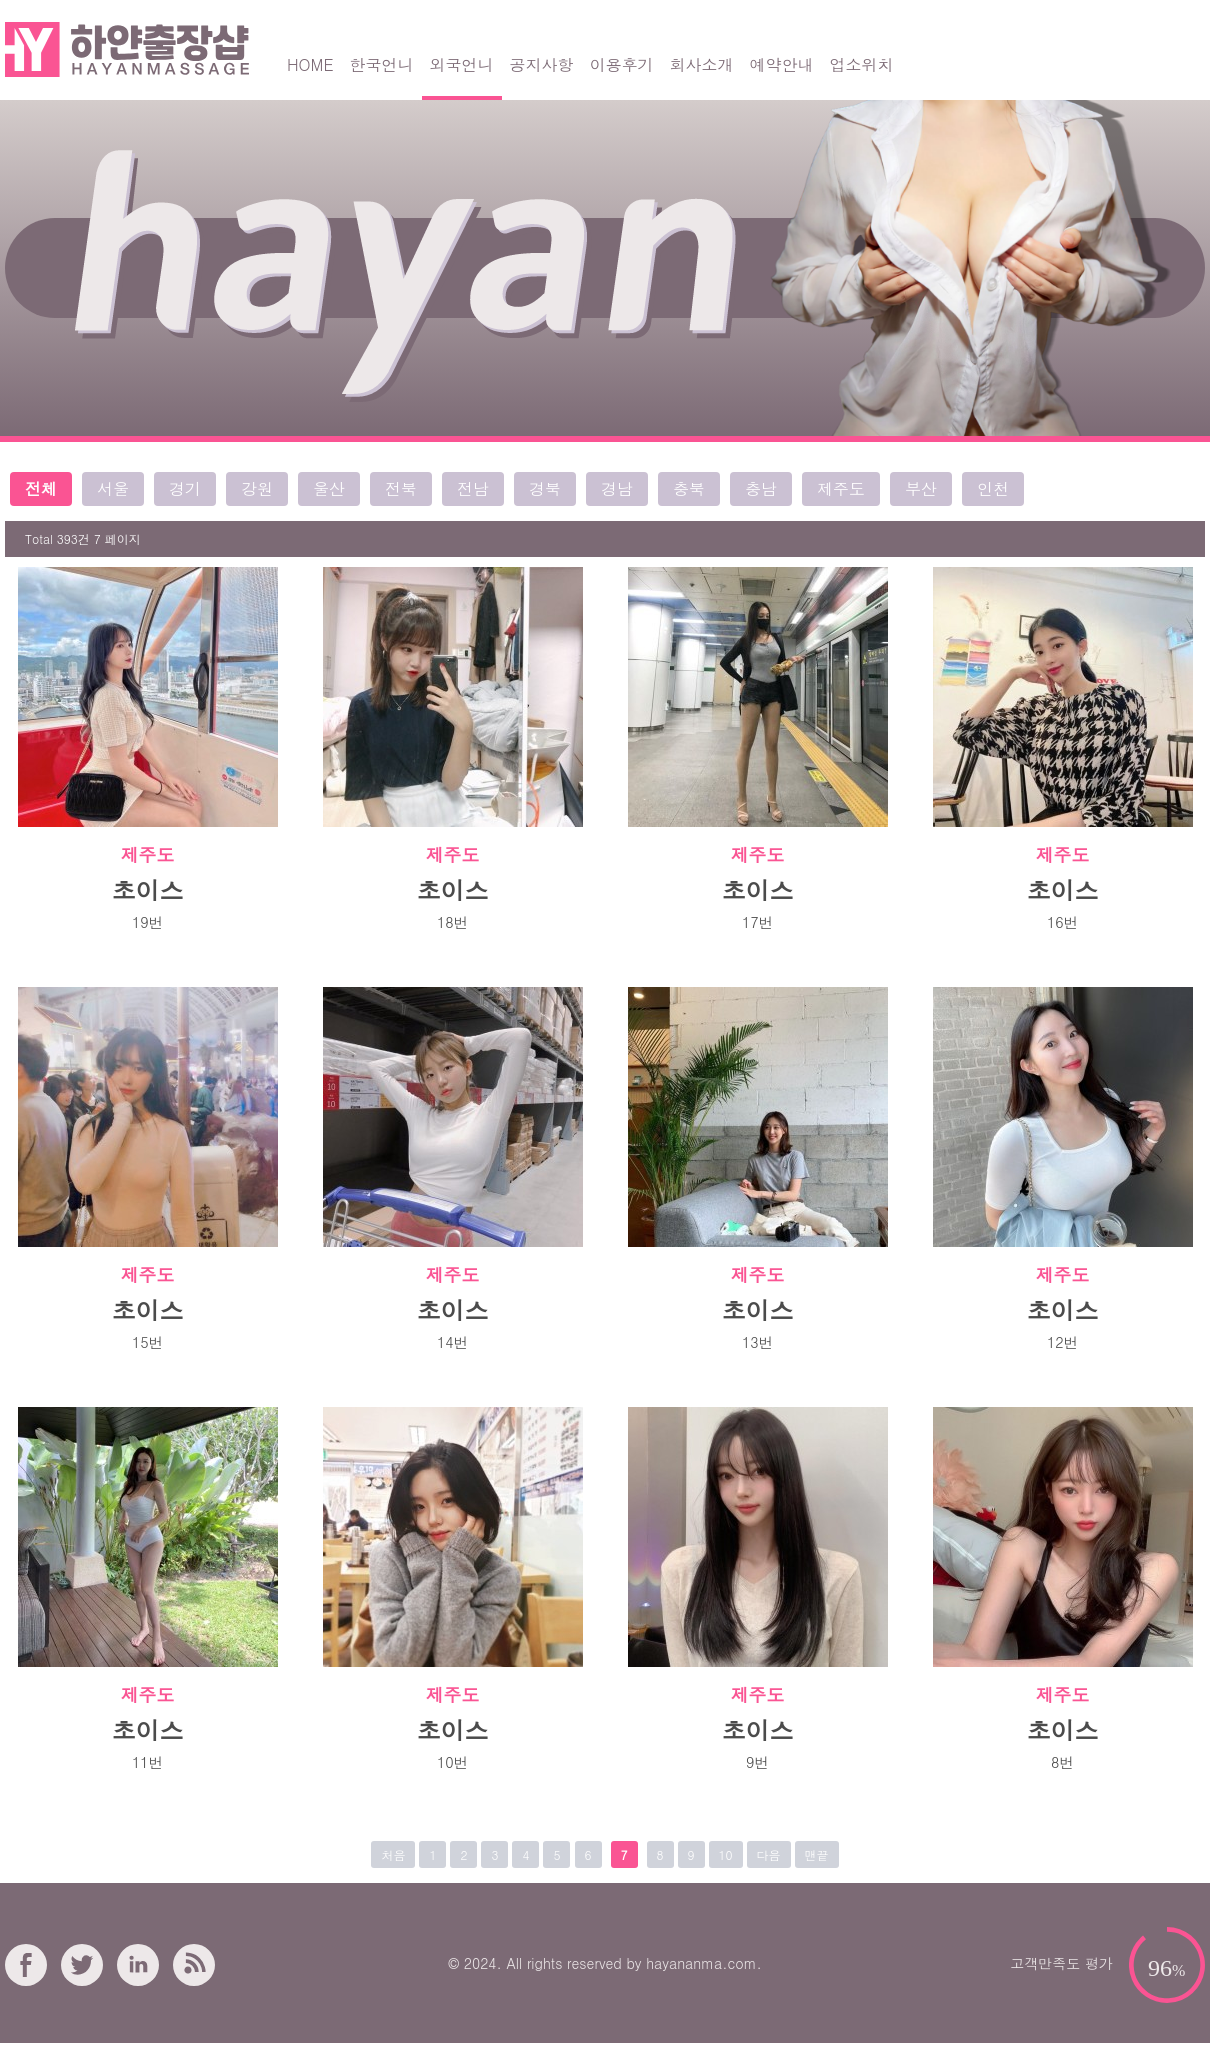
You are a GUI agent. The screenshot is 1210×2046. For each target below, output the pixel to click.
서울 (113, 488)
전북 (401, 488)
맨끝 (817, 1854)
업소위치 (862, 64)
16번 (1062, 922)
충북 (689, 488)
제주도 (841, 488)
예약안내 (782, 64)
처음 (393, 1854)
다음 (769, 1854)
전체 (41, 488)
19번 (147, 922)
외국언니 (462, 64)
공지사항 (542, 64)
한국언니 (382, 64)
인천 (993, 488)
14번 (452, 1342)
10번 (452, 1762)
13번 (757, 1342)
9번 (757, 1762)
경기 (185, 488)
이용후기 (622, 64)
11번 (147, 1762)
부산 (921, 488)
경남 (617, 488)
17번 (757, 922)
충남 (761, 488)
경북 (545, 488)
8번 (1062, 1762)
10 (726, 1854)
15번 (147, 1342)
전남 (473, 488)
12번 (1062, 1342)
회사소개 (702, 64)
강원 (257, 488)
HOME (310, 64)
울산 (329, 488)
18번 (452, 922)
